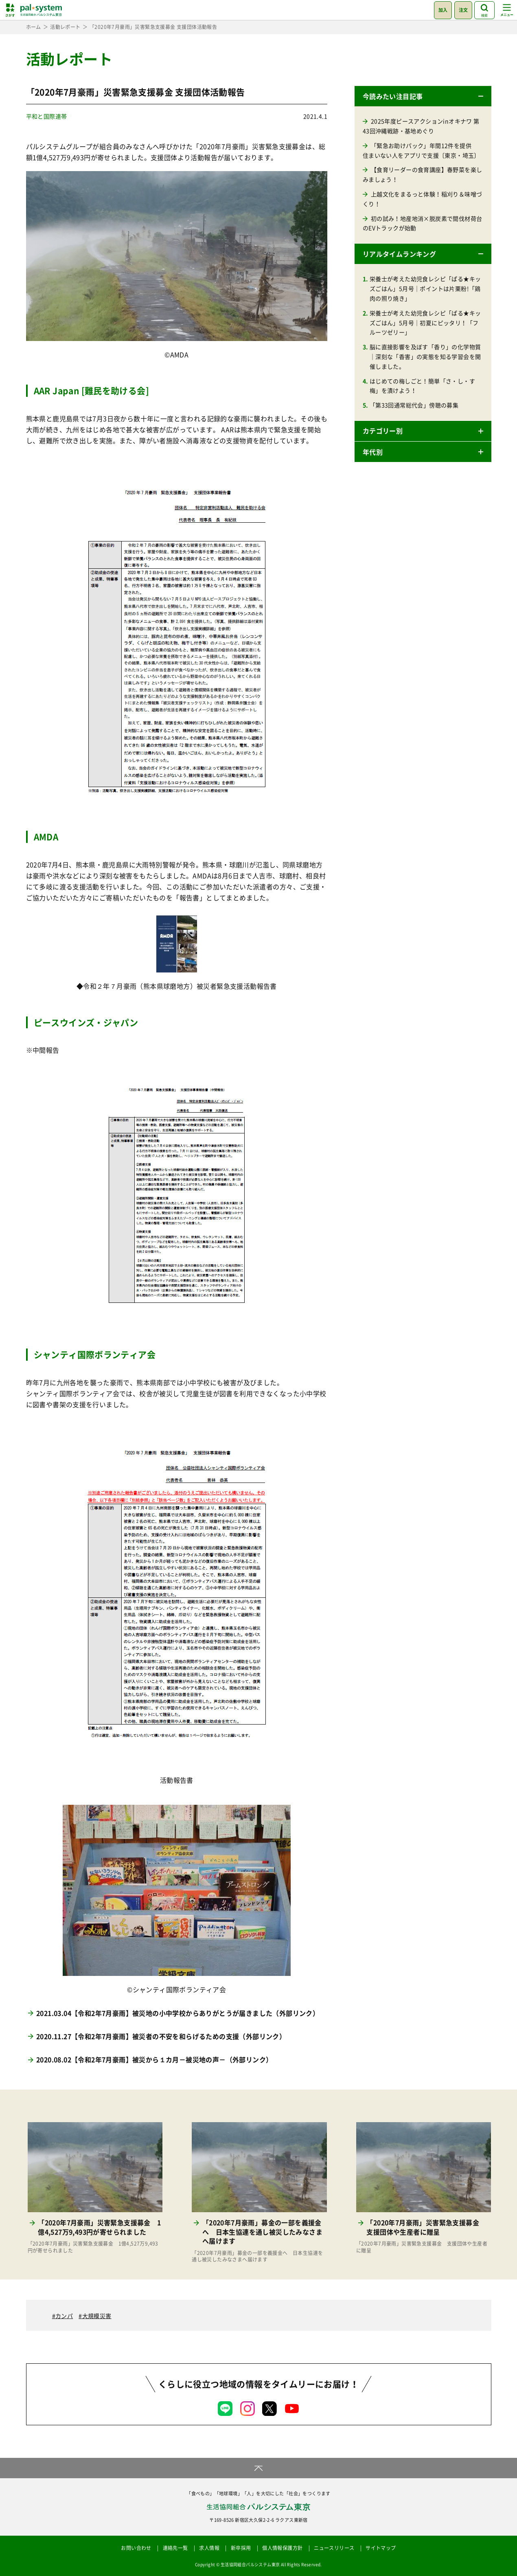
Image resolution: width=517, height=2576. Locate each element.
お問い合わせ (136, 2548)
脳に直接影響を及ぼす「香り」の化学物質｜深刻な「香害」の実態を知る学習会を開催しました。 (425, 356)
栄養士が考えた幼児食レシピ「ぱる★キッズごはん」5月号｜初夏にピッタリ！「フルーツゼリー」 (425, 323)
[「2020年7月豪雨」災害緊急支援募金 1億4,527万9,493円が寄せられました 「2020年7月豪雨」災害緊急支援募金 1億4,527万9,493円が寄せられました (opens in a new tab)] (95, 2188)
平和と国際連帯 (46, 116)
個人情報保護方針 (282, 2548)
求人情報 (209, 2548)
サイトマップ (381, 2548)
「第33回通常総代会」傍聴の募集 (414, 405)
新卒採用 (241, 2548)
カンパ (64, 2316)
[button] (423, 96)
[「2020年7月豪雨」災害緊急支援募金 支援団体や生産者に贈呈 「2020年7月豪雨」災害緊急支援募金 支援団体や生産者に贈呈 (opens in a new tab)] (423, 2188)
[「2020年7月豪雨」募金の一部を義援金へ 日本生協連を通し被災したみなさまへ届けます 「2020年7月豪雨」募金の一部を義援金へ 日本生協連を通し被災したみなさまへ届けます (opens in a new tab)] (259, 2192)
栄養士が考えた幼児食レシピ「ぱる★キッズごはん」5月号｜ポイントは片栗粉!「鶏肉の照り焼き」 (425, 288)
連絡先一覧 (175, 2548)
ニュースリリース (334, 2548)
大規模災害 (97, 2316)
